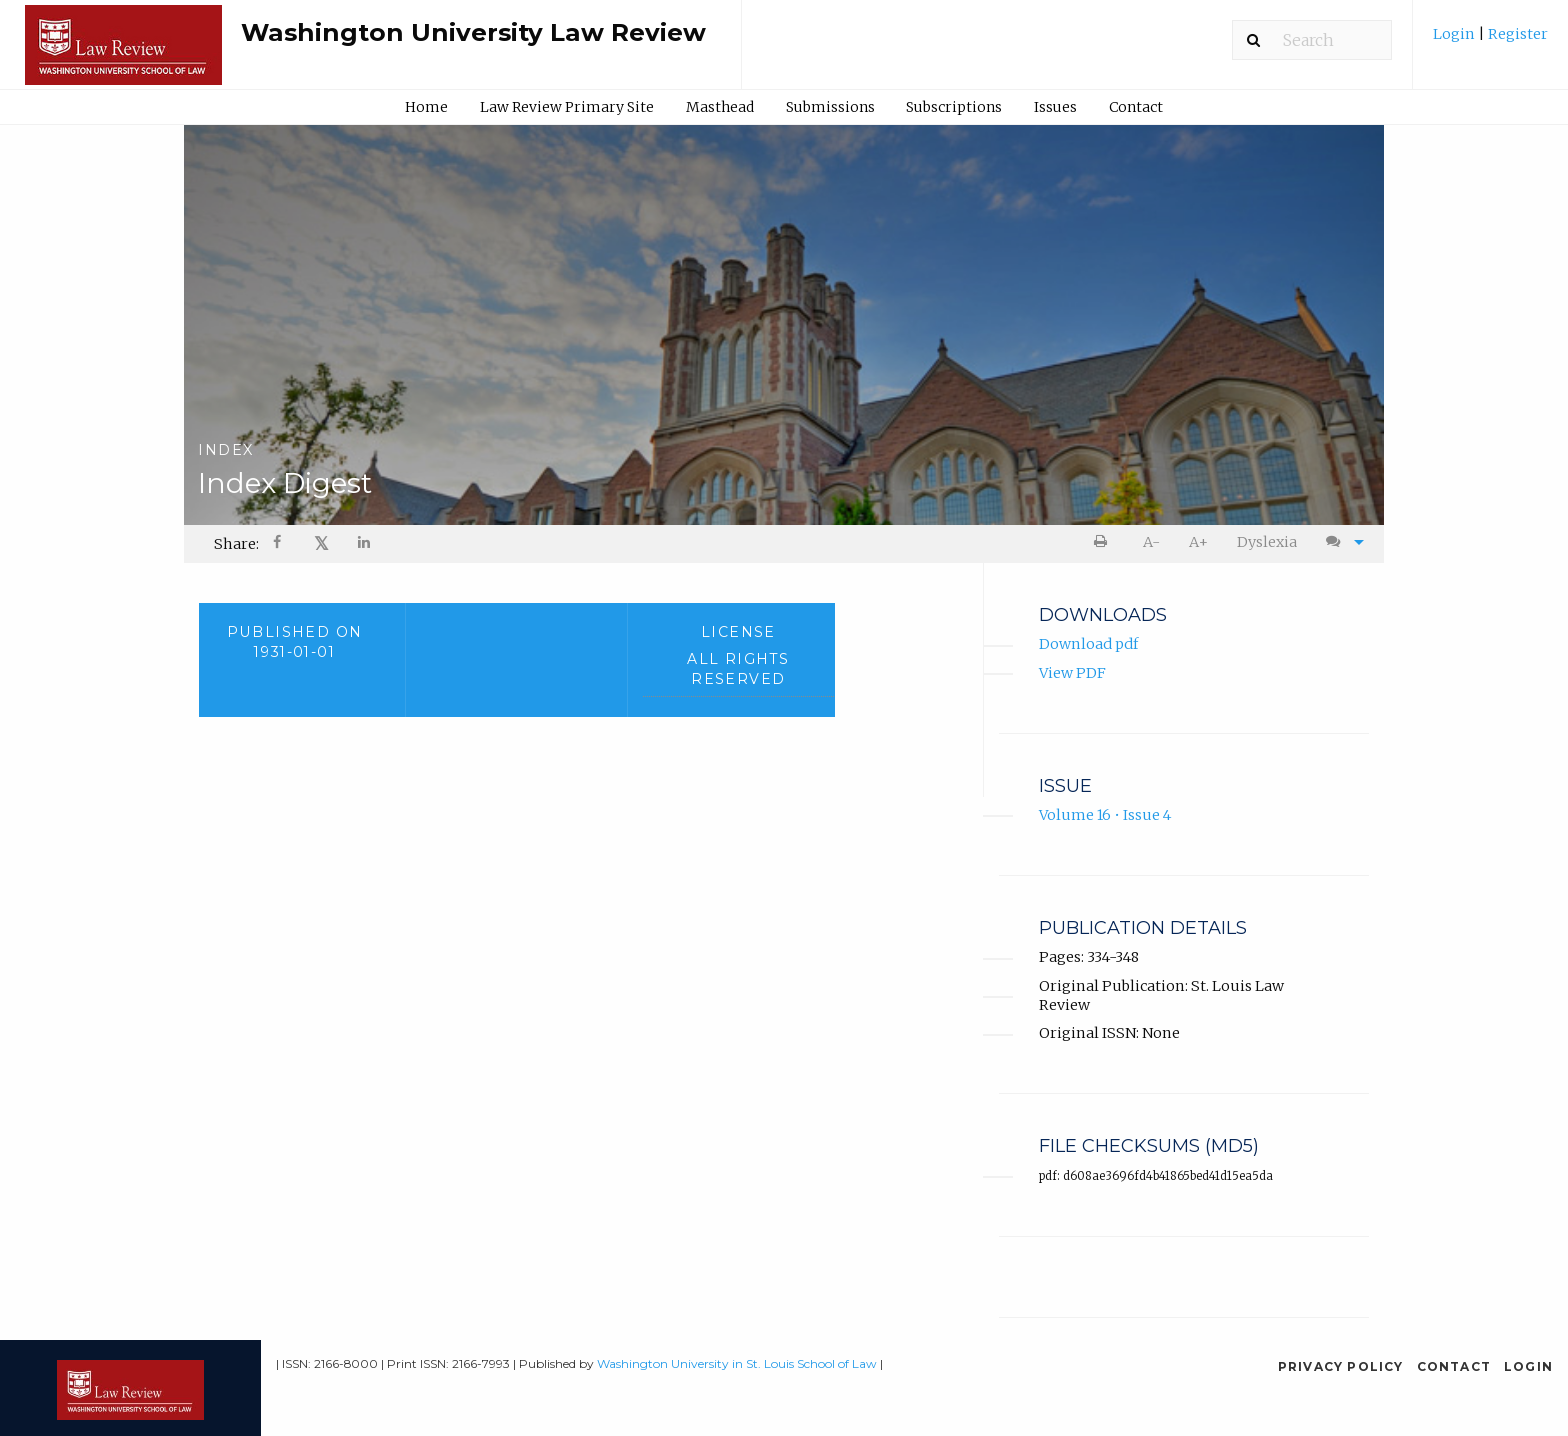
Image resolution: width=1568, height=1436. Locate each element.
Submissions (830, 107)
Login (1455, 34)
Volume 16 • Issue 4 (1105, 816)
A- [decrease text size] (1151, 542)
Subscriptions (954, 107)
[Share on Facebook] (279, 544)
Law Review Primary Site (567, 107)
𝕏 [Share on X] (321, 543)
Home (426, 107)
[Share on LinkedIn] (365, 544)
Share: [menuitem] (236, 544)
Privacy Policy (1341, 1366)
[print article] (1104, 542)
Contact (1136, 107)
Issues (1055, 107)
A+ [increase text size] (1198, 542)
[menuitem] (1490, 41)
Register (1516, 34)
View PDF (1072, 673)
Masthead (720, 107)
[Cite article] (1340, 542)
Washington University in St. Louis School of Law (737, 1363)
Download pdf (1088, 645)
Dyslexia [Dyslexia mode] (1267, 542)
